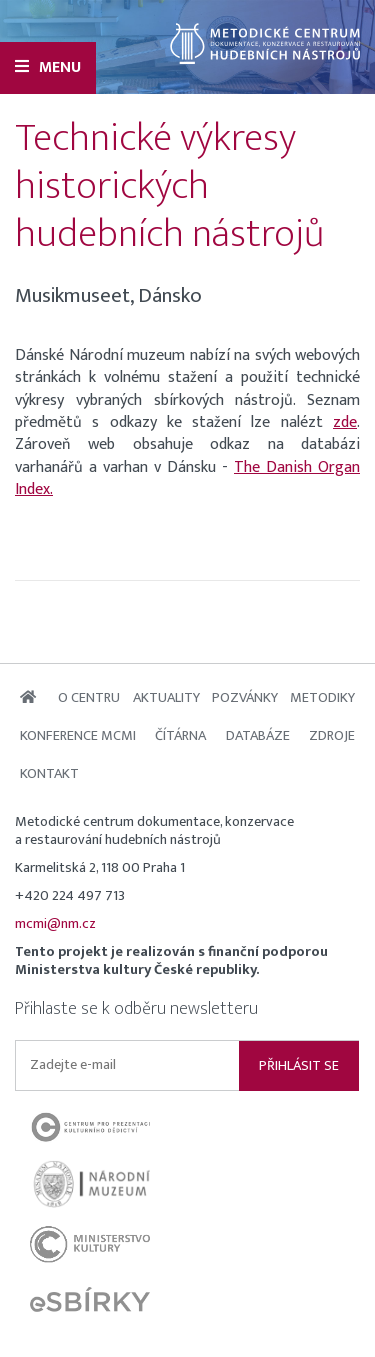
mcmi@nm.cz (55, 924)
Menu (48, 67)
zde (345, 422)
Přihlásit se (299, 1066)
